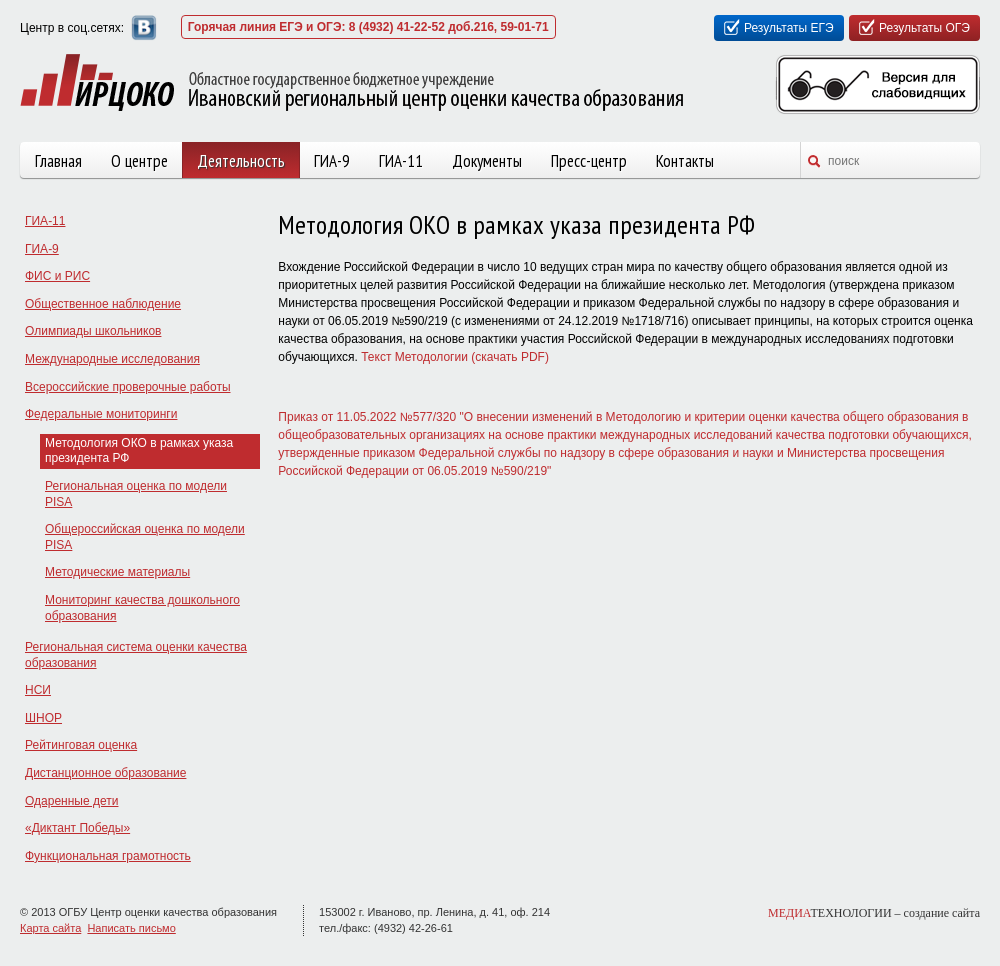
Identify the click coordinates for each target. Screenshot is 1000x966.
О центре (139, 161)
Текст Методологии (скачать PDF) (455, 357)
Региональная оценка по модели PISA (136, 494)
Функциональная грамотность (108, 856)
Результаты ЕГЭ (789, 28)
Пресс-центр (589, 161)
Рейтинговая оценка (81, 745)
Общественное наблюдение (103, 304)
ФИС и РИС (57, 276)
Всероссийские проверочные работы (128, 387)
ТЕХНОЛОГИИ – (874, 913)
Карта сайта (50, 928)
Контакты (685, 161)
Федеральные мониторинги (101, 414)
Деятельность (241, 161)
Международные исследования (112, 359)
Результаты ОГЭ (924, 28)
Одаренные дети (71, 801)
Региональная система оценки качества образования (136, 655)
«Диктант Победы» (77, 828)
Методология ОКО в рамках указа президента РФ (139, 451)
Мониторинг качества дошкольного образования (142, 608)
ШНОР (43, 718)
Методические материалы (117, 572)
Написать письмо (131, 928)
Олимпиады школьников (93, 331)
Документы (487, 161)
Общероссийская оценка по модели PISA (145, 537)
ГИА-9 (332, 161)
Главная (58, 161)
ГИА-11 (401, 161)
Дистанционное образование (105, 773)
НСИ (38, 690)
